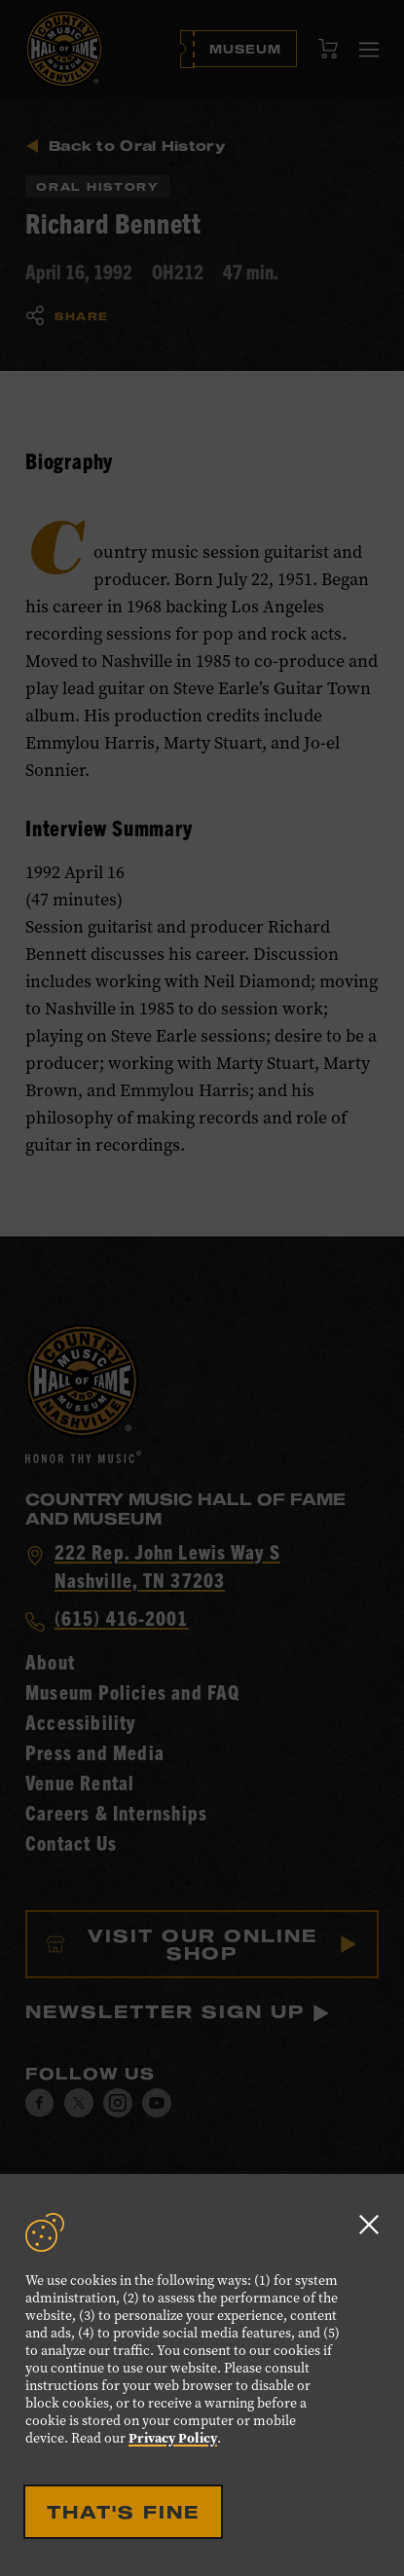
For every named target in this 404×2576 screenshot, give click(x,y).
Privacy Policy (173, 2438)
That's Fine (123, 2511)
